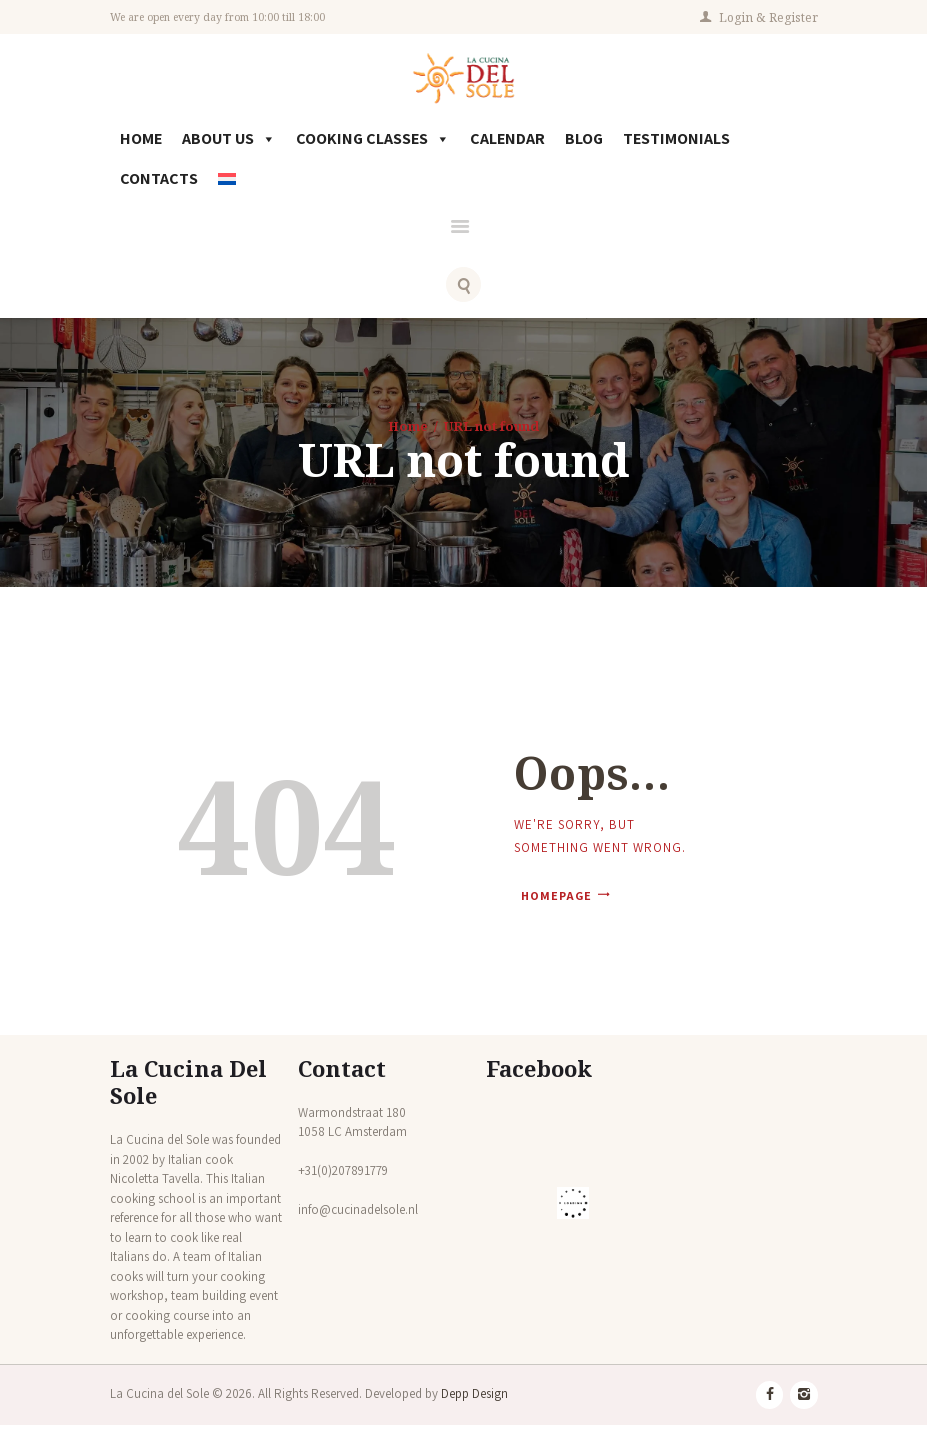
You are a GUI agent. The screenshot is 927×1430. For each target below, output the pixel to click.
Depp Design (474, 1398)
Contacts (159, 182)
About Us (229, 143)
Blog (584, 142)
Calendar (507, 142)
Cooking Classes (373, 143)
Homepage (551, 899)
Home (141, 142)
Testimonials (676, 142)
